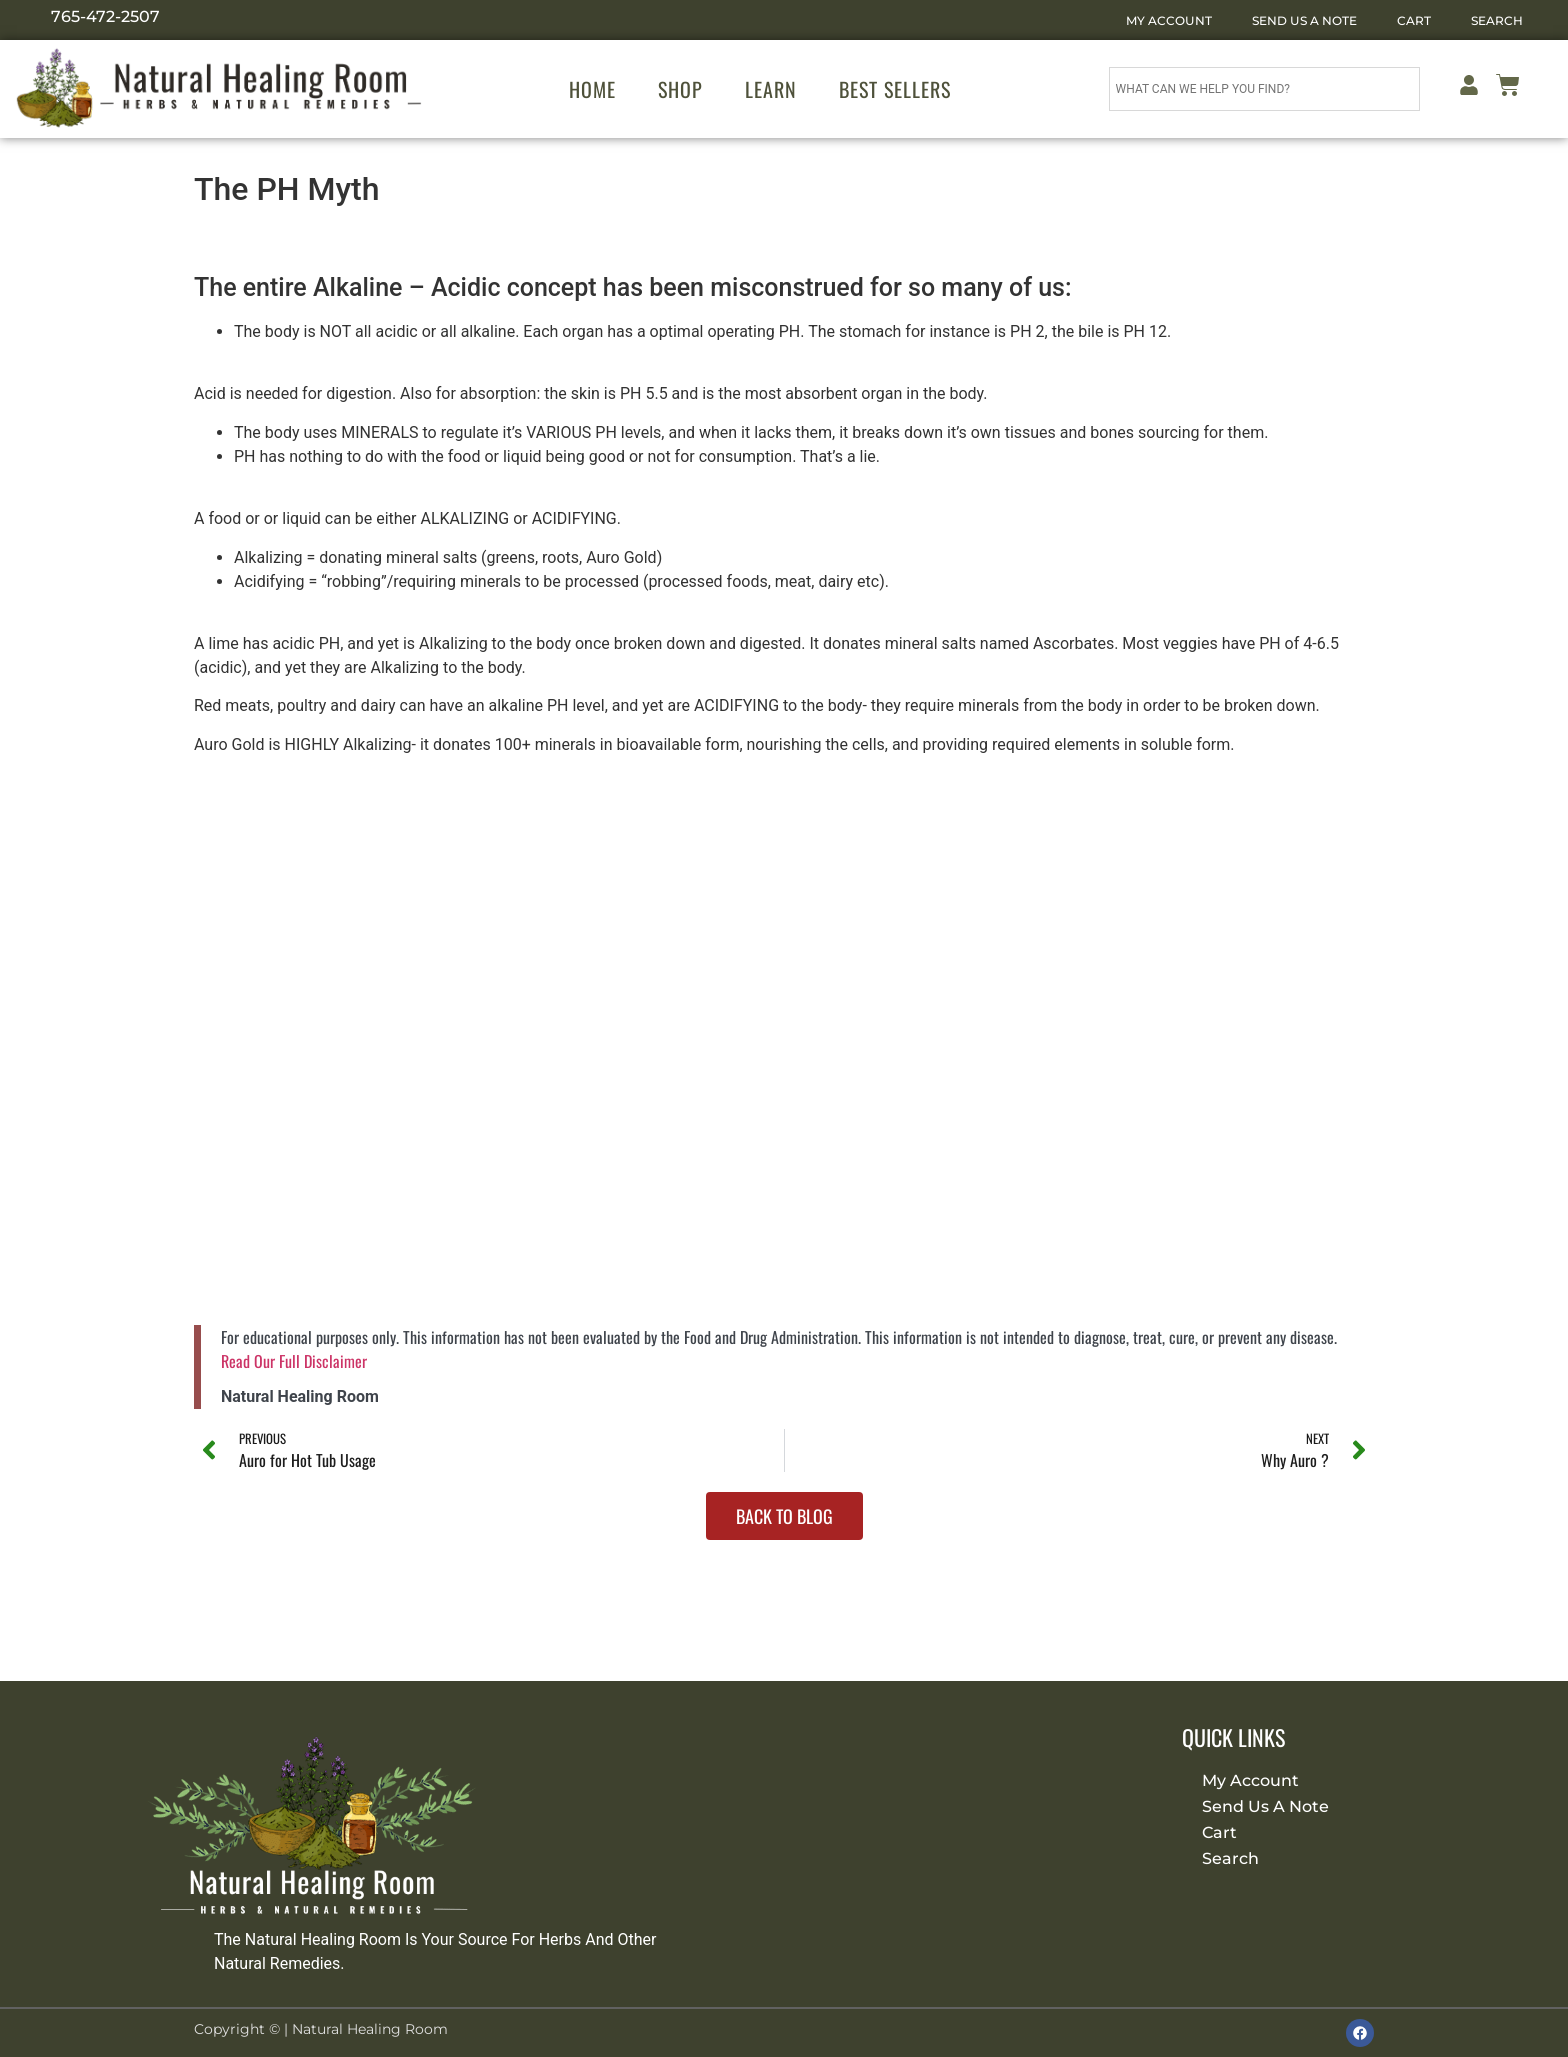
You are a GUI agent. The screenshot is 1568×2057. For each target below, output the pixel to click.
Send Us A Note (1304, 20)
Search (1497, 20)
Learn (771, 89)
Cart (1414, 20)
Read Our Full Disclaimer (294, 1361)
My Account (1169, 20)
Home (592, 89)
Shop (680, 89)
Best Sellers (895, 89)
